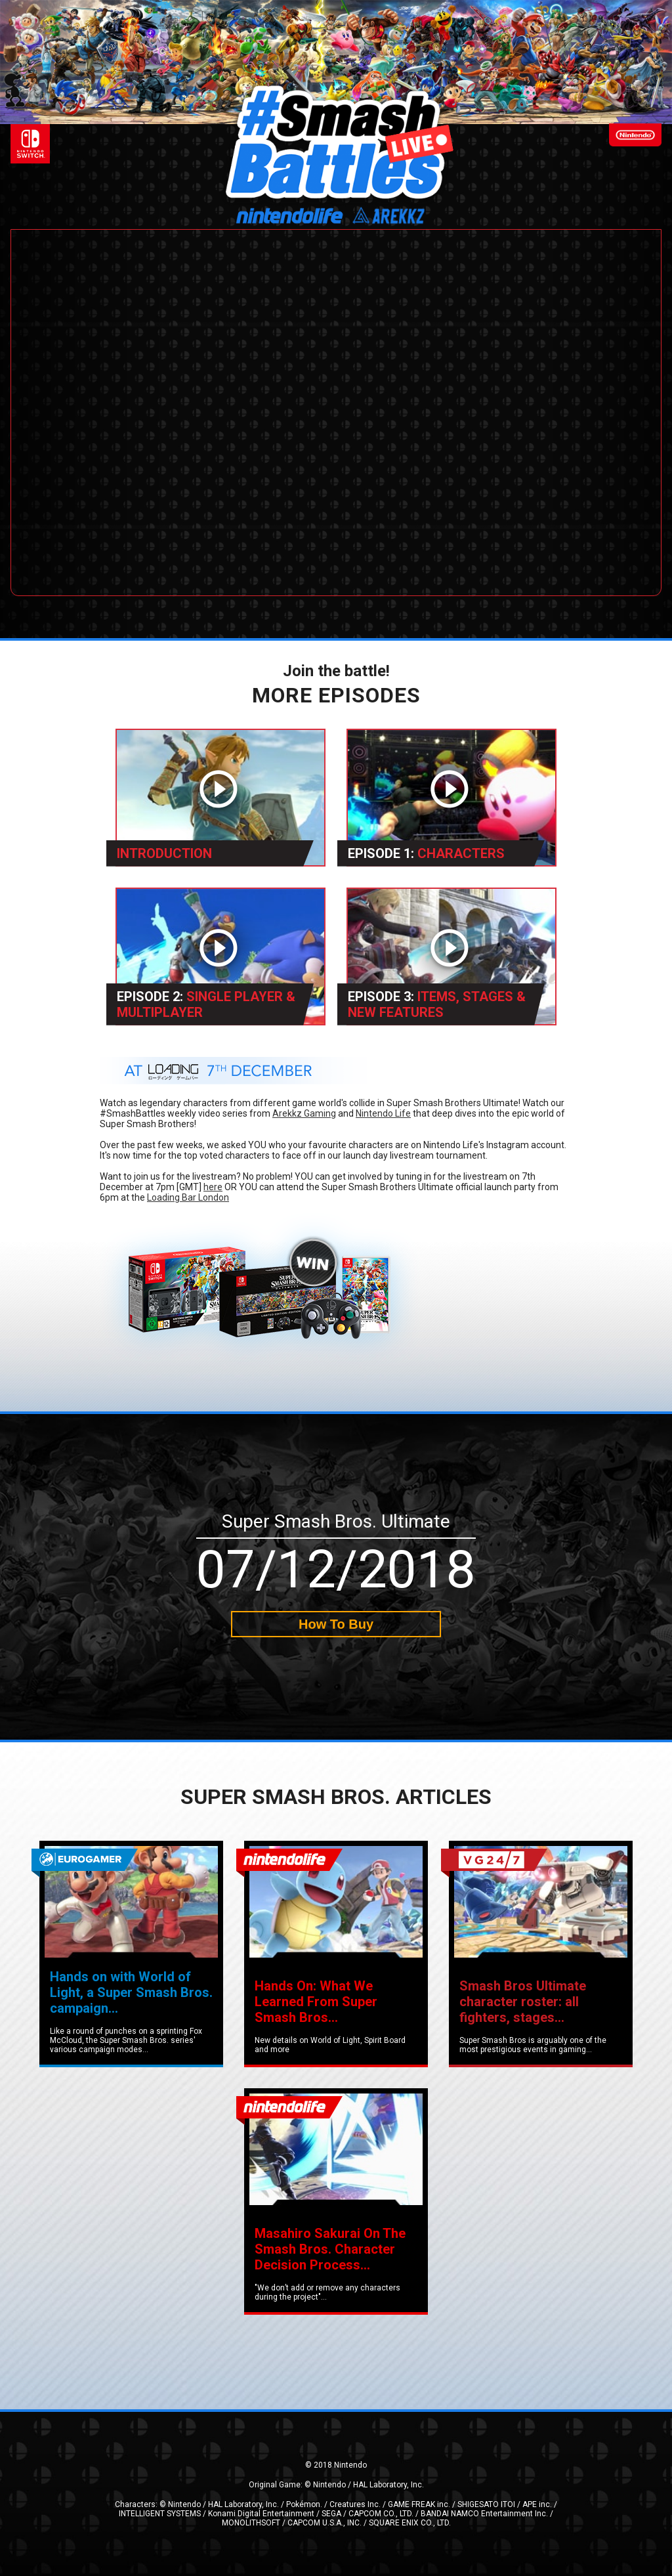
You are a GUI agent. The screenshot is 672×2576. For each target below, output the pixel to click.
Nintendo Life (383, 1113)
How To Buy (336, 1624)
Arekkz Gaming (304, 1113)
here (212, 1187)
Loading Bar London (188, 1197)
